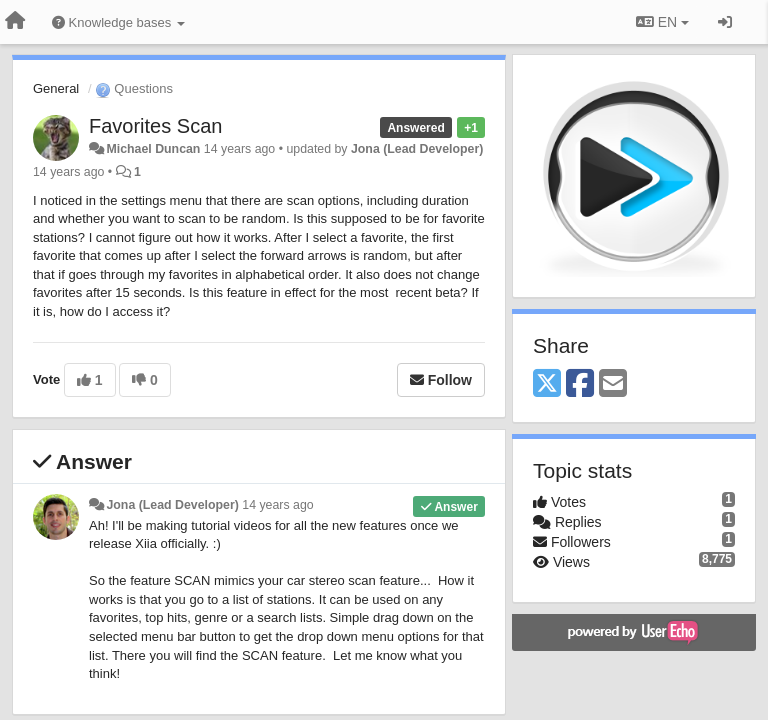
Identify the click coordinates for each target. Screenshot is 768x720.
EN (662, 22)
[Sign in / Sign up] (725, 22)
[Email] (613, 384)
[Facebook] (580, 384)
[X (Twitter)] (547, 384)
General (56, 88)
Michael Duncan (153, 149)
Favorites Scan (155, 126)
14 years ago (277, 505)
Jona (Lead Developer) (417, 149)
